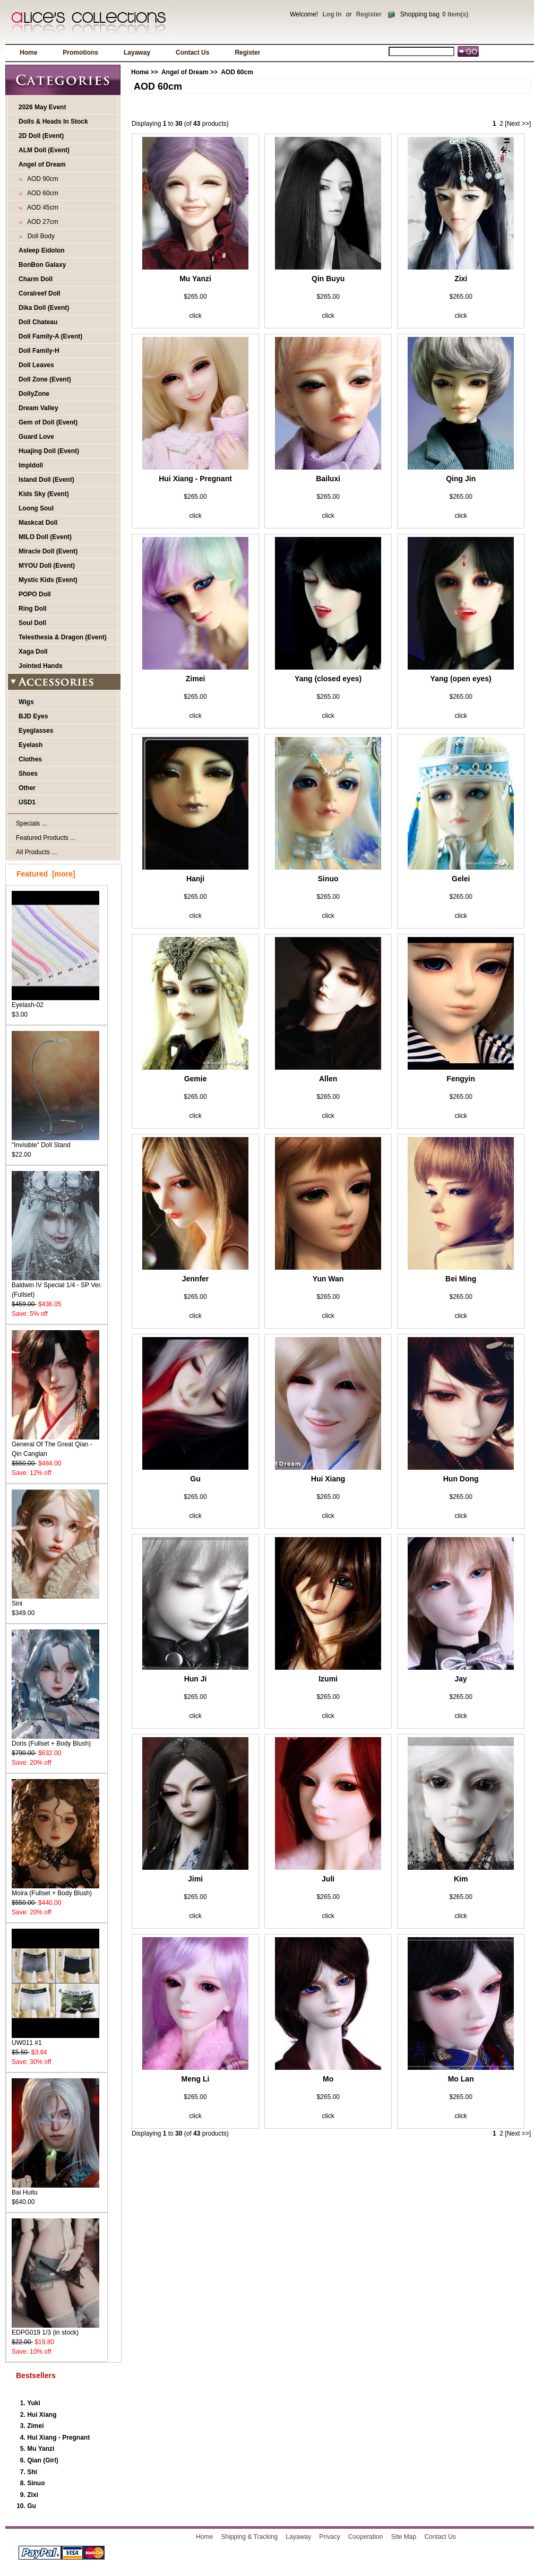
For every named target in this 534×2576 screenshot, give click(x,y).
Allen (328, 1078)
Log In (331, 14)
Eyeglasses (36, 730)
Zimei (35, 2426)
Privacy (329, 2536)
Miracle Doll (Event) (48, 551)
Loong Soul (36, 508)
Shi (32, 2472)
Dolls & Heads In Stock (53, 121)
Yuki (33, 2403)
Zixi (32, 2495)
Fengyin (460, 1078)
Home (28, 52)
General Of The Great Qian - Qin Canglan (55, 1446)
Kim (461, 1879)
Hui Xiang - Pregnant (58, 2437)
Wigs (26, 702)
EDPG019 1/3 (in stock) (55, 2329)
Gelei (461, 878)
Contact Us (192, 52)
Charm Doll (36, 279)
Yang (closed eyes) (328, 678)
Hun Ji (195, 1679)
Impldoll (31, 465)
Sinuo (36, 2483)
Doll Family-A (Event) (50, 336)
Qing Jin (461, 478)
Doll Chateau (38, 322)
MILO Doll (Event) (45, 537)
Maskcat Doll (38, 522)
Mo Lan (461, 2079)
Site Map (403, 2536)
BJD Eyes (33, 716)
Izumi (328, 1679)
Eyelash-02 (55, 1001)
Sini (55, 1600)
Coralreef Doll (40, 293)
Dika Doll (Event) (44, 307)
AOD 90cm (41, 179)
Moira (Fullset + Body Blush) (55, 1890)
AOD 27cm (41, 221)
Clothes (30, 759)
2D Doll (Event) (41, 136)
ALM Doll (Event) (44, 150)
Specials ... (31, 823)
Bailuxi (328, 478)
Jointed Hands (41, 666)
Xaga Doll (33, 651)
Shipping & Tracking (249, 2536)
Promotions (80, 52)
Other (27, 788)
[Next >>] (518, 123)
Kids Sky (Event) (44, 494)
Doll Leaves (36, 365)
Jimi (195, 1879)
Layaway (137, 52)
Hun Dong (461, 1479)
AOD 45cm (41, 207)
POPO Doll (35, 594)
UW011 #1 (55, 2039)
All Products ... (36, 852)
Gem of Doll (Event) (48, 422)
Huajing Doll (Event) (49, 451)
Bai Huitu (55, 2189)
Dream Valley (38, 408)
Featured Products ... (45, 838)
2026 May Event (42, 107)
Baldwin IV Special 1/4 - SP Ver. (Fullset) (57, 1286)
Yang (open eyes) (461, 678)
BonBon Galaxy (42, 264)
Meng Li (196, 2079)
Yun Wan (328, 1278)
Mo (328, 2079)
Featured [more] (45, 874)
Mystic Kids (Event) (48, 580)
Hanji (195, 878)
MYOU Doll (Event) (47, 565)
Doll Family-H (39, 350)
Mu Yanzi (40, 2448)
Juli (328, 1879)
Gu (31, 2506)
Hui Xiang (41, 2414)
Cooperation (365, 2536)
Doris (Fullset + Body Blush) (55, 1740)
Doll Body (39, 236)
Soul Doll (32, 623)
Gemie (195, 1078)
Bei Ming (460, 1278)
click (195, 315)
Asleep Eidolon (42, 250)
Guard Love (36, 436)
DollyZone (34, 393)
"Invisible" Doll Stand (55, 1141)
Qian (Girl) (42, 2460)
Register (369, 14)
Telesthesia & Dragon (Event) (63, 637)
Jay (461, 1679)
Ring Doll (33, 608)
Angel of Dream (185, 72)
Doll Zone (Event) (45, 379)
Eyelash (30, 745)
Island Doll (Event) (46, 479)
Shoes (28, 773)
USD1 (27, 802)
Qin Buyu (328, 278)
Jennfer (195, 1278)
